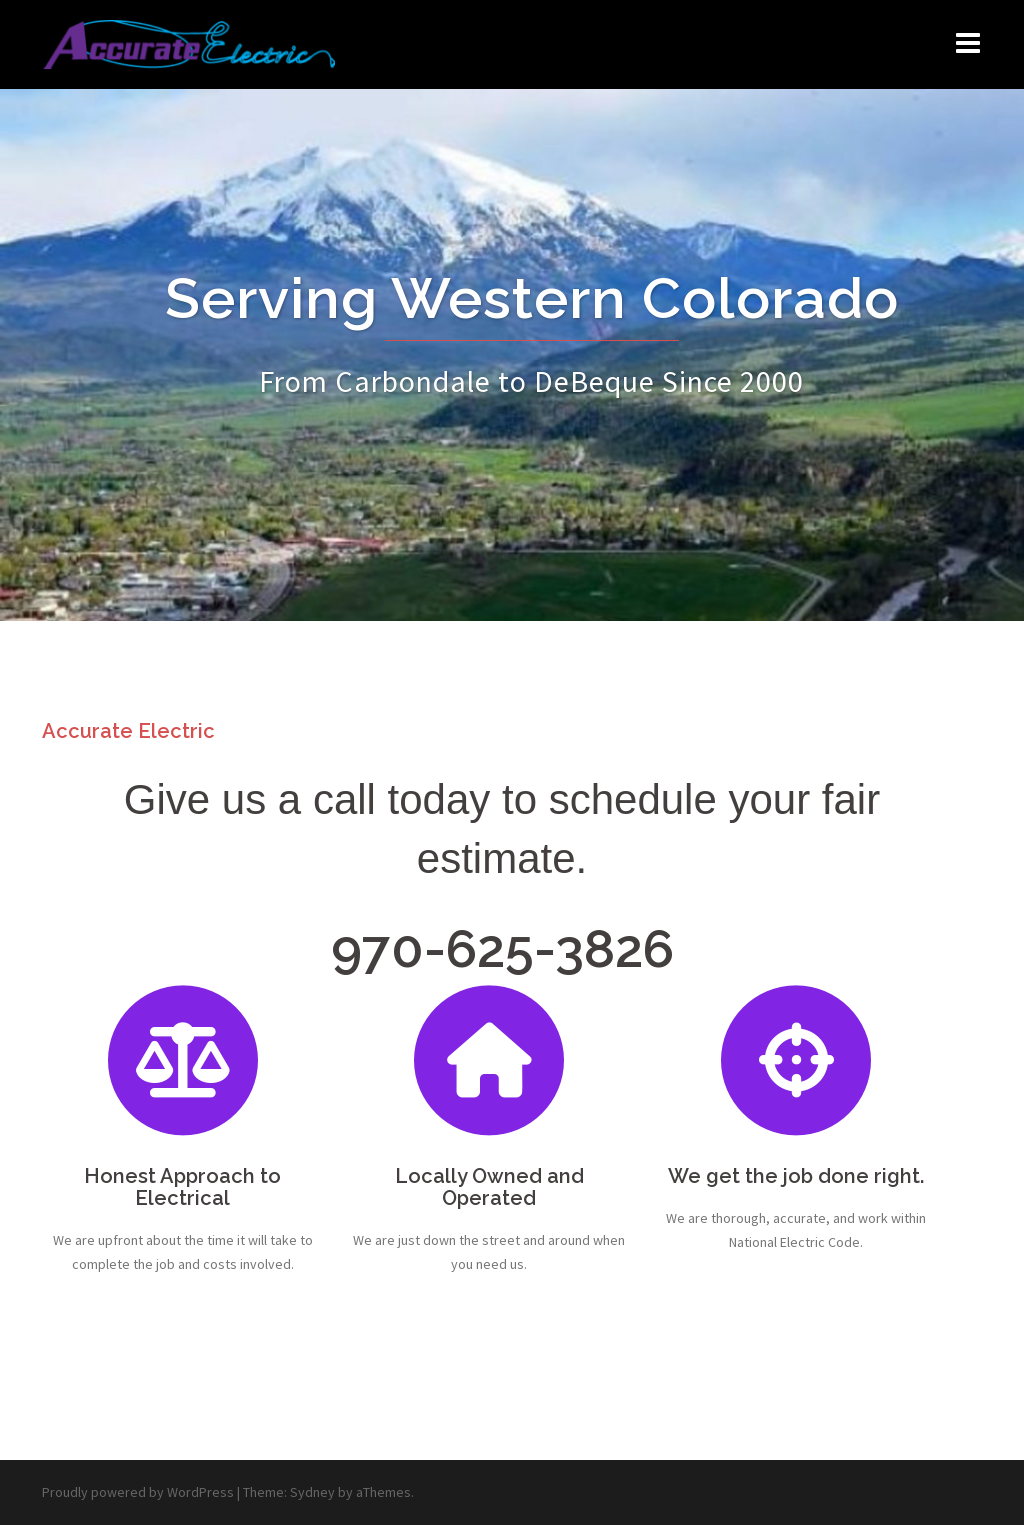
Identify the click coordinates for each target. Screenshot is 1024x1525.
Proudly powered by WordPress (138, 1492)
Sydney (312, 1492)
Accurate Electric (128, 731)
